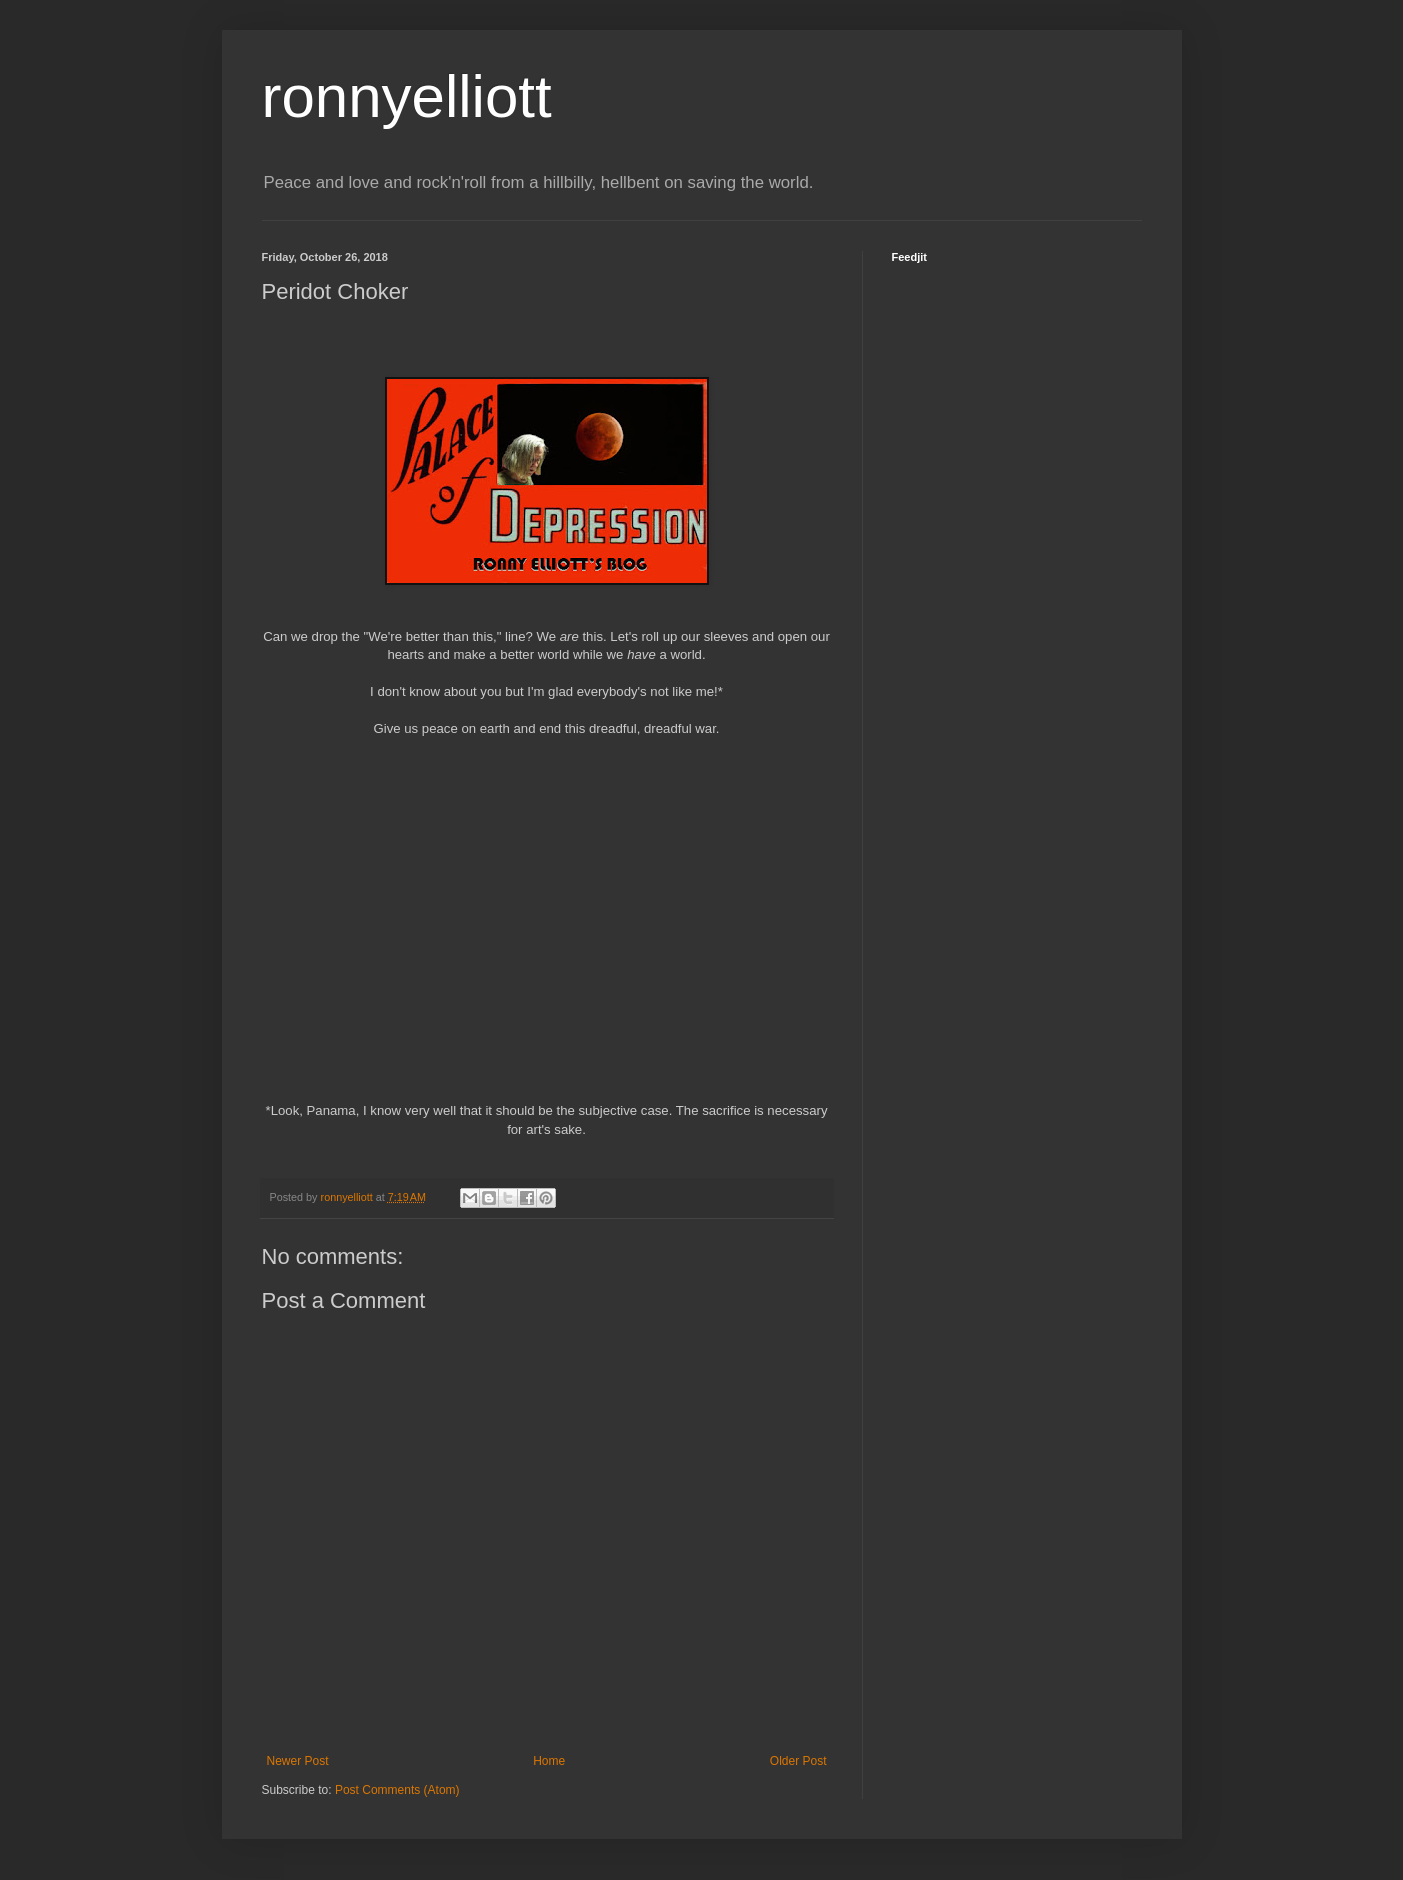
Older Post (798, 1761)
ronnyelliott (407, 96)
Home (549, 1761)
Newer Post (298, 1761)
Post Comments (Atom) (397, 1790)
